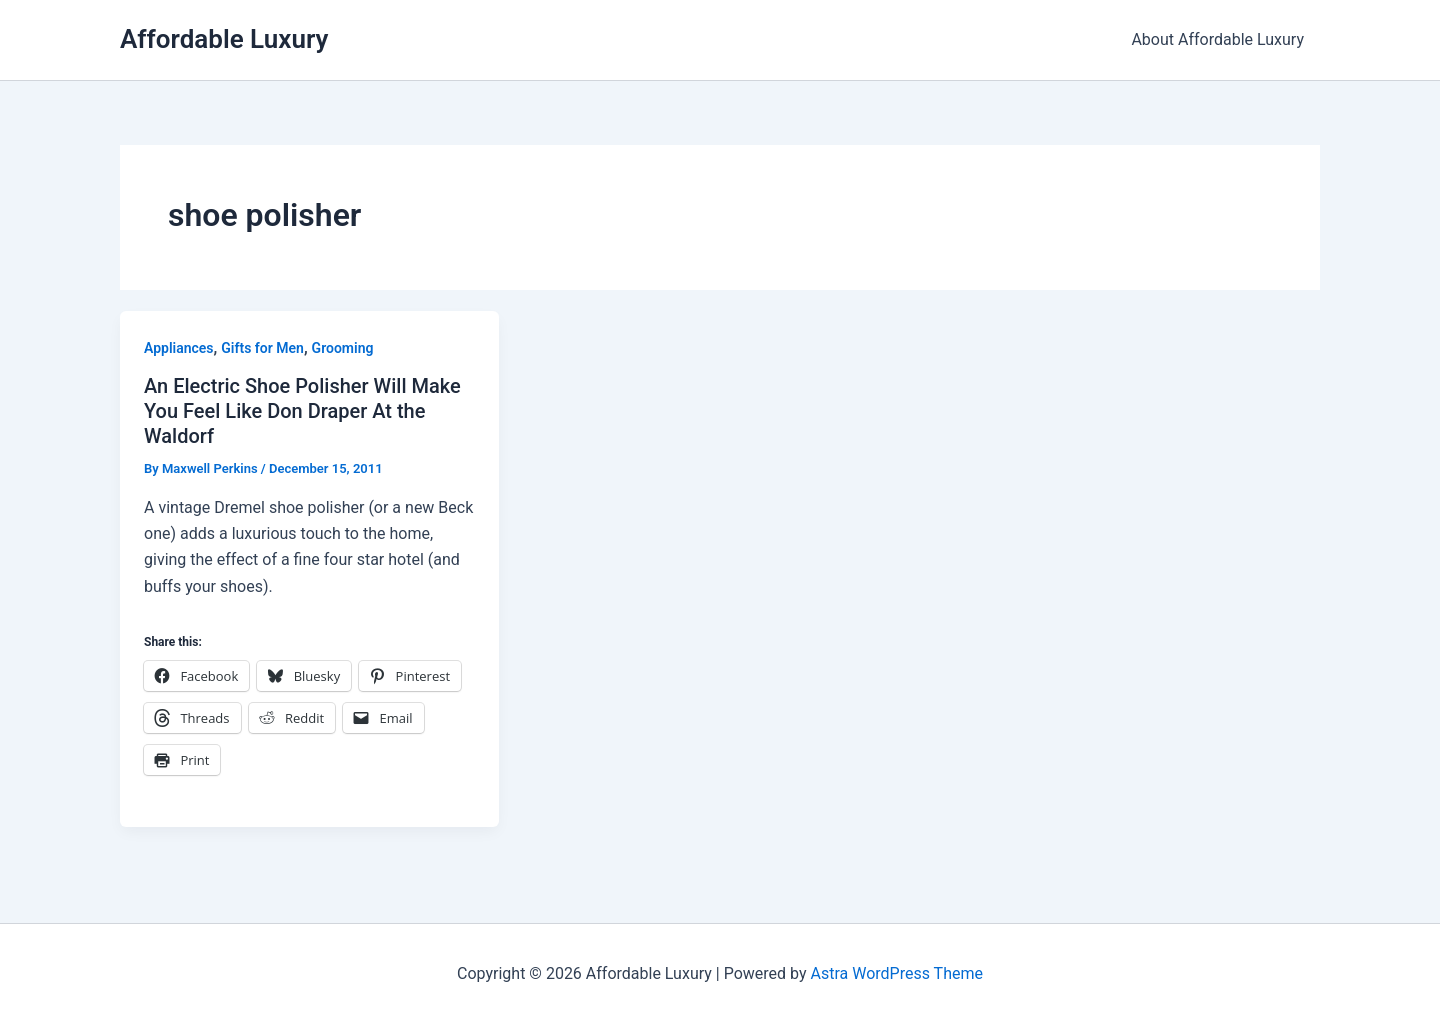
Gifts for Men (262, 348)
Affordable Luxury (224, 39)
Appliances (179, 348)
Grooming (343, 348)
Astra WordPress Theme (896, 973)
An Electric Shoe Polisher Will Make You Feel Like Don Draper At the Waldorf (302, 410)
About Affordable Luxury (1217, 39)
